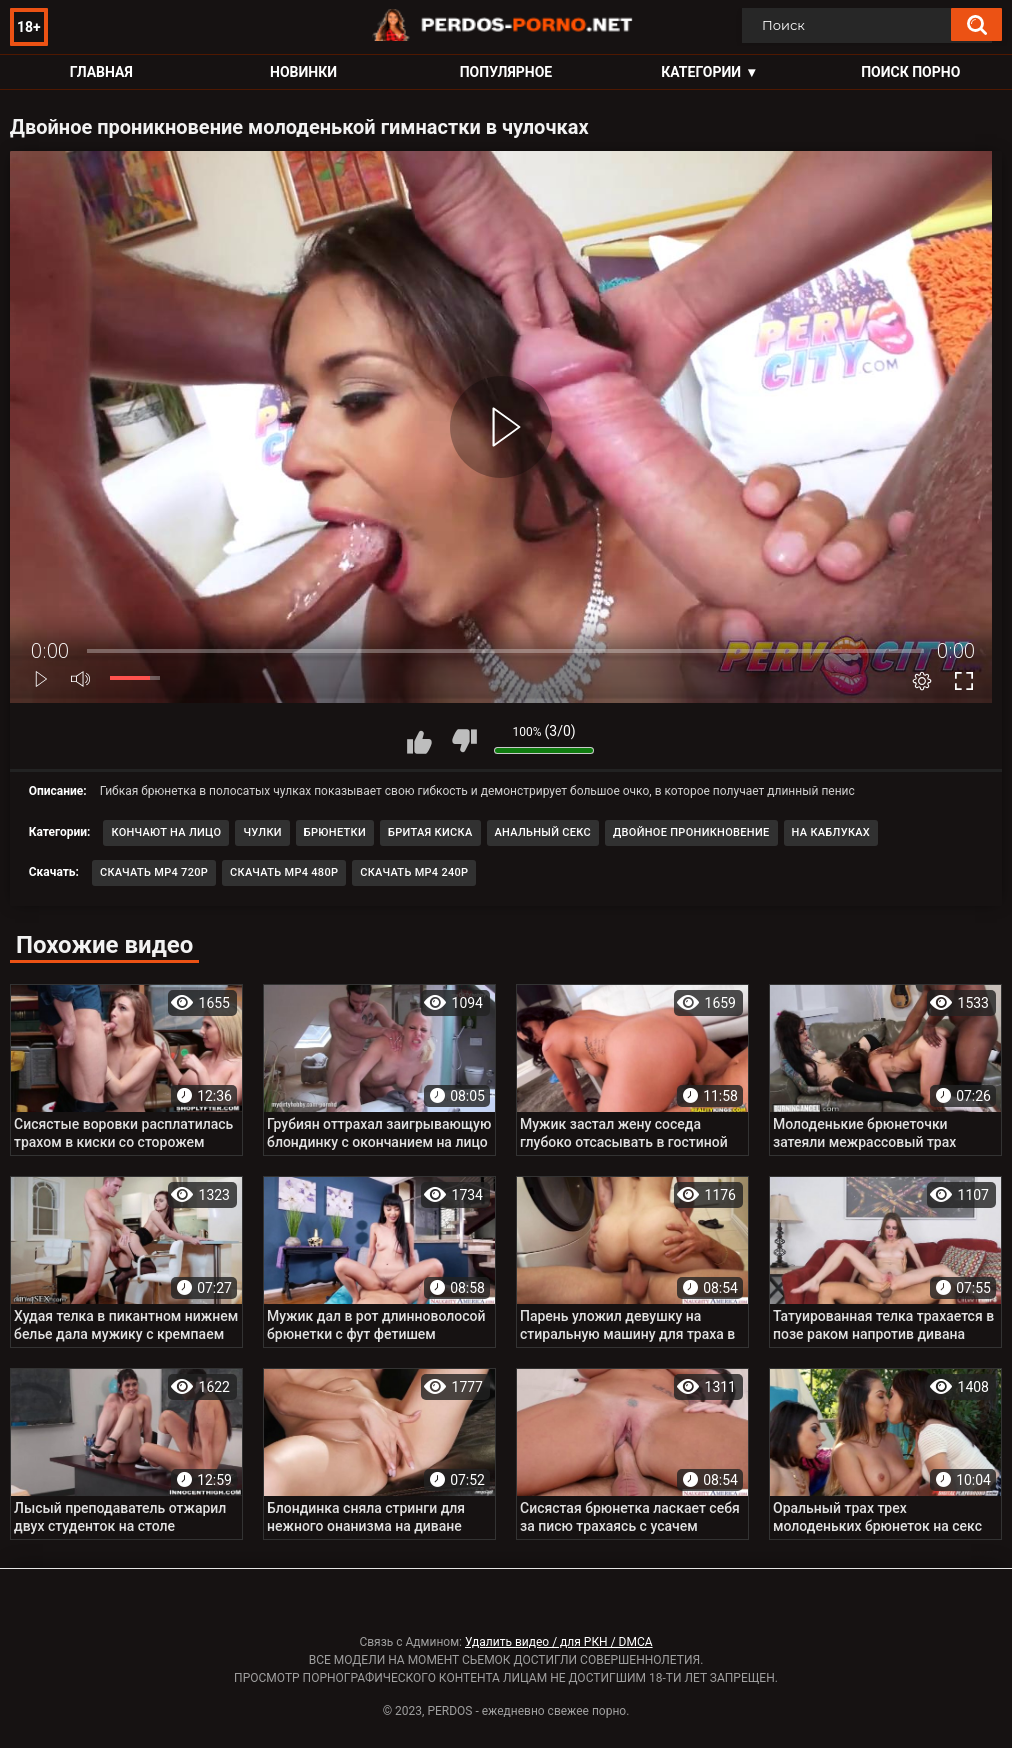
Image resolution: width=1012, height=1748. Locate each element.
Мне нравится (419, 741)
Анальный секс (543, 832)
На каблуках (831, 832)
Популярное (506, 72)
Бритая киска (430, 832)
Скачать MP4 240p (414, 872)
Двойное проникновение (691, 832)
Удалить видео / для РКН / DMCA (559, 1642)
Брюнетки (335, 832)
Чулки (262, 832)
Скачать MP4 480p (284, 872)
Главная (101, 72)
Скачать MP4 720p (154, 872)
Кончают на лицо (166, 832)
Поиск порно (910, 72)
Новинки (303, 72)
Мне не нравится (464, 741)
